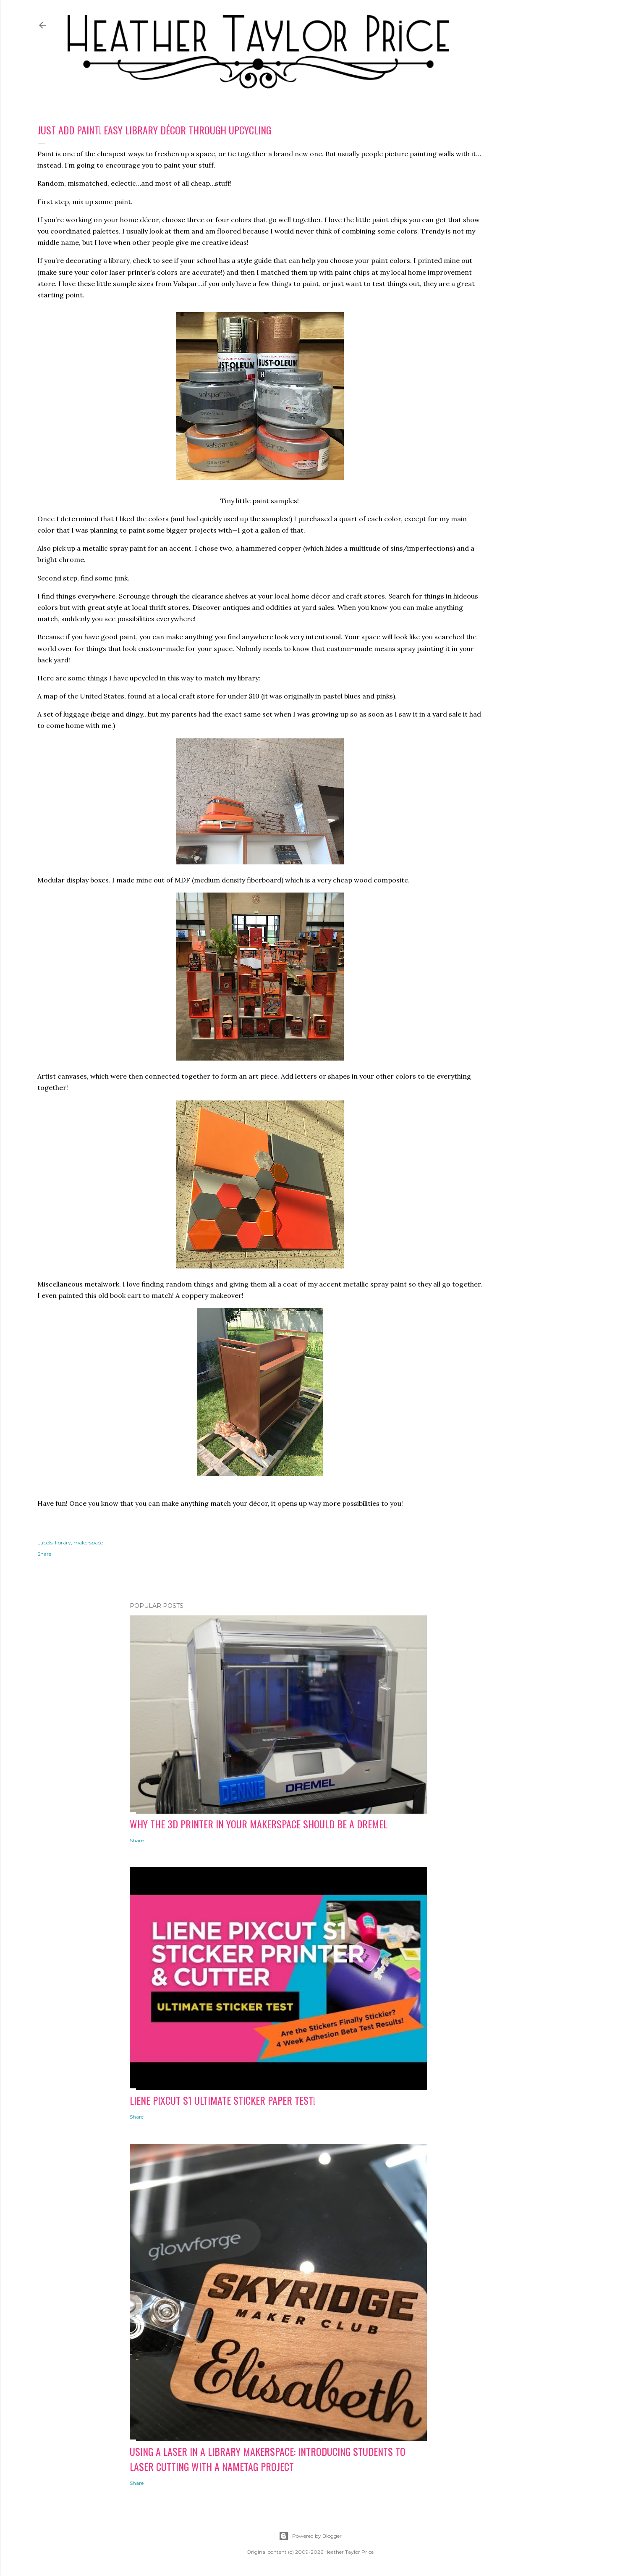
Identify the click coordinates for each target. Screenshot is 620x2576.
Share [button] (44, 1554)
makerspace (88, 1542)
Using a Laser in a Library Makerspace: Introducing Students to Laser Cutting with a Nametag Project (267, 2459)
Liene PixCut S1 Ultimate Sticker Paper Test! (222, 2100)
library (63, 1542)
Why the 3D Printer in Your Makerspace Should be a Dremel (258, 1823)
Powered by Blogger (310, 2536)
